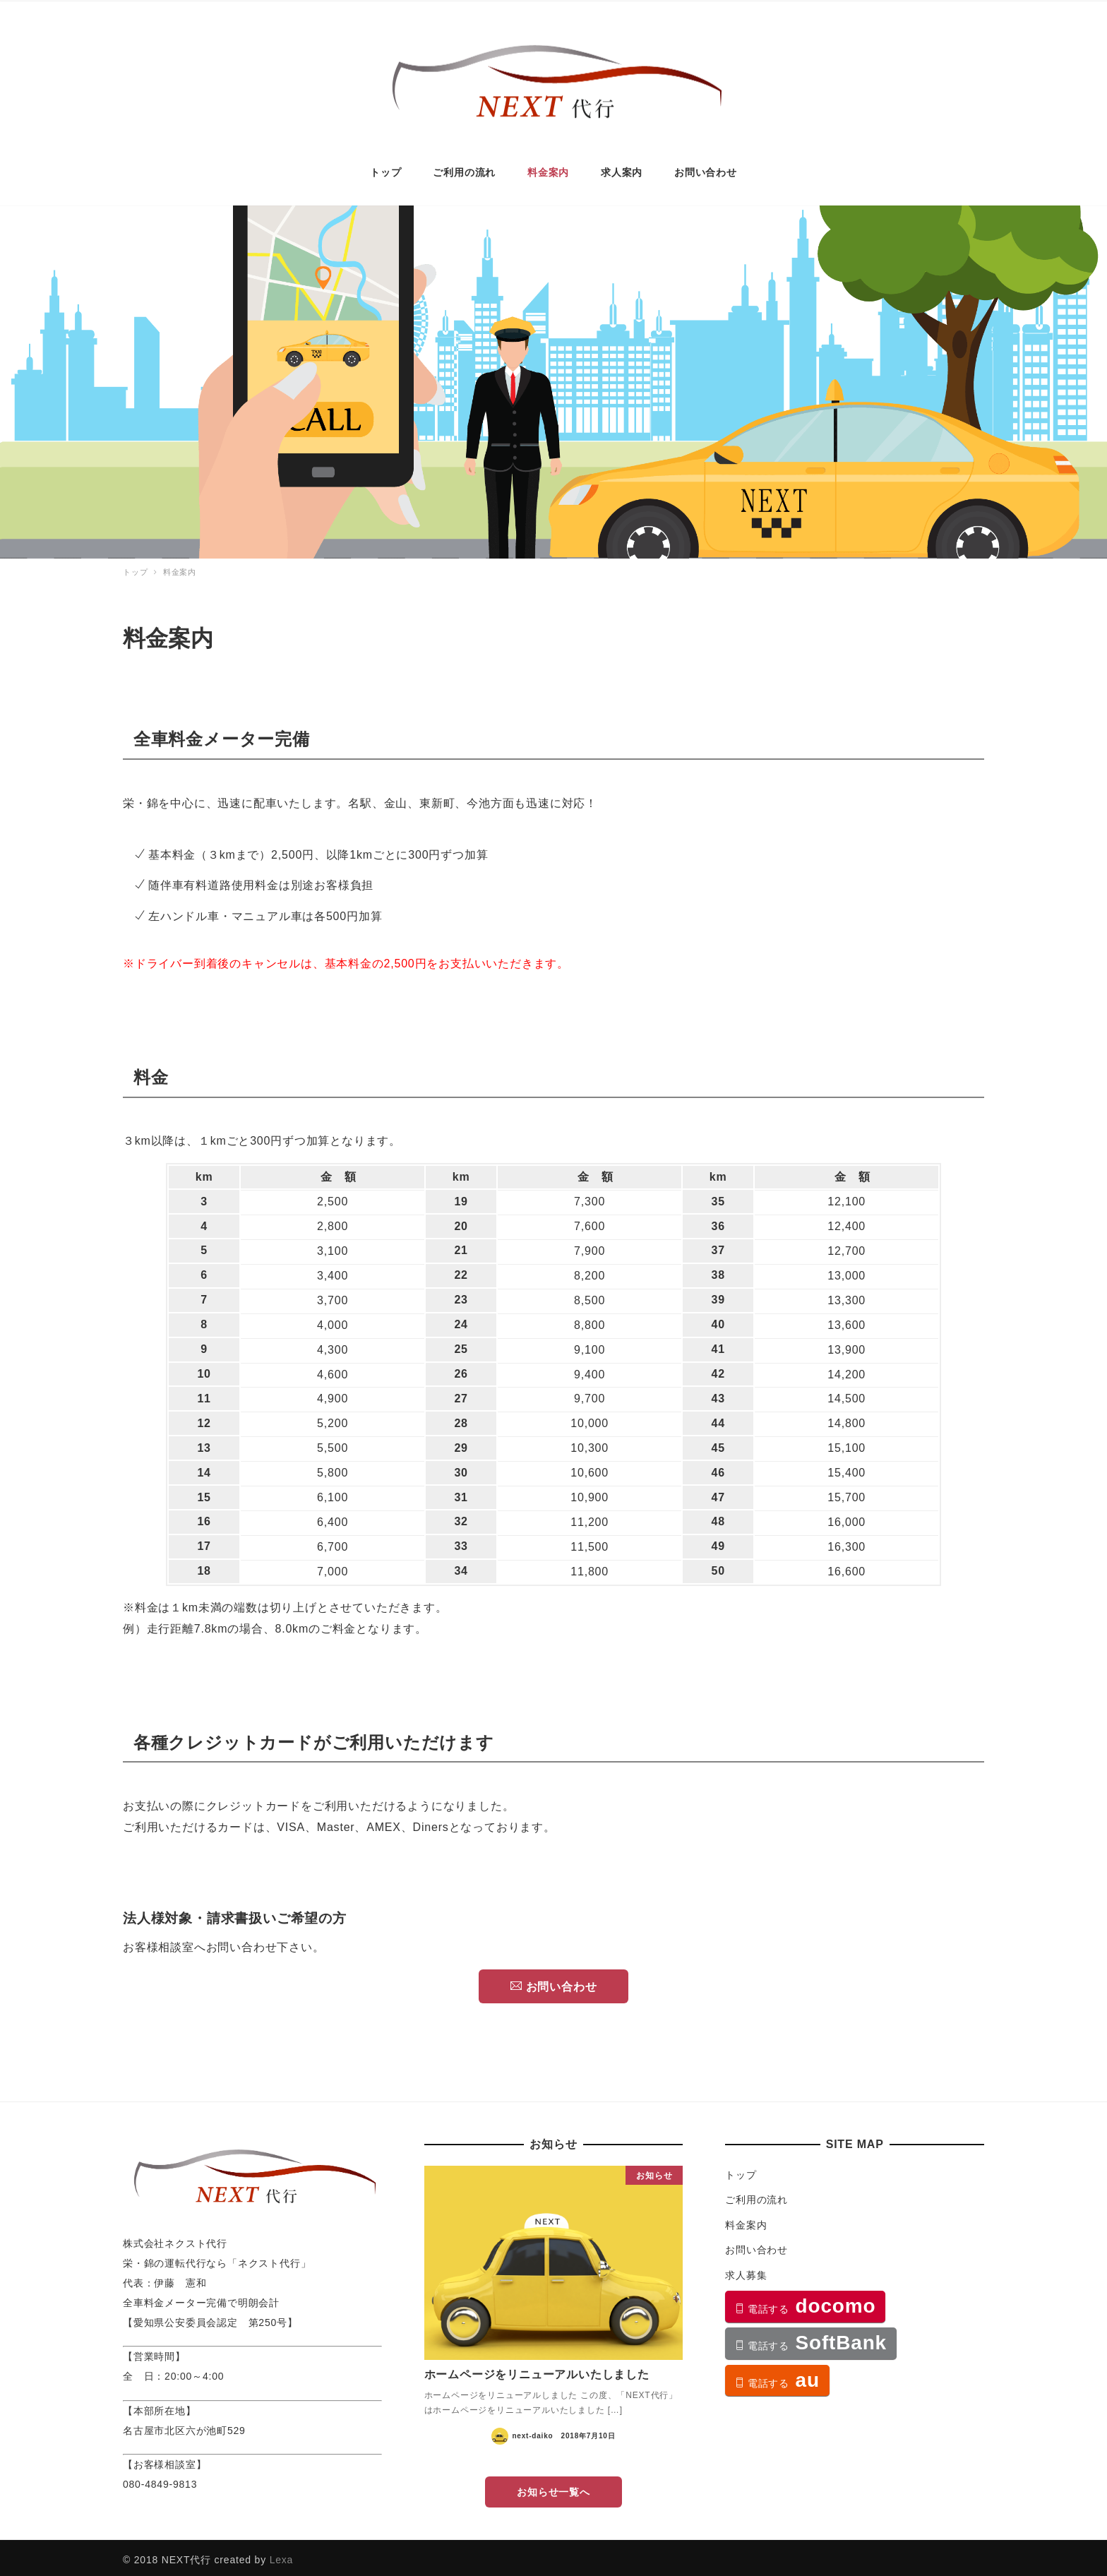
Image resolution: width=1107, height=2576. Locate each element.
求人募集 (746, 2269)
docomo (805, 2301)
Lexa (282, 2554)
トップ (740, 2170)
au (777, 2374)
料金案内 (746, 2220)
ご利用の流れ (756, 2194)
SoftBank (811, 2338)
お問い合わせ (553, 1980)
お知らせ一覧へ (553, 2487)
